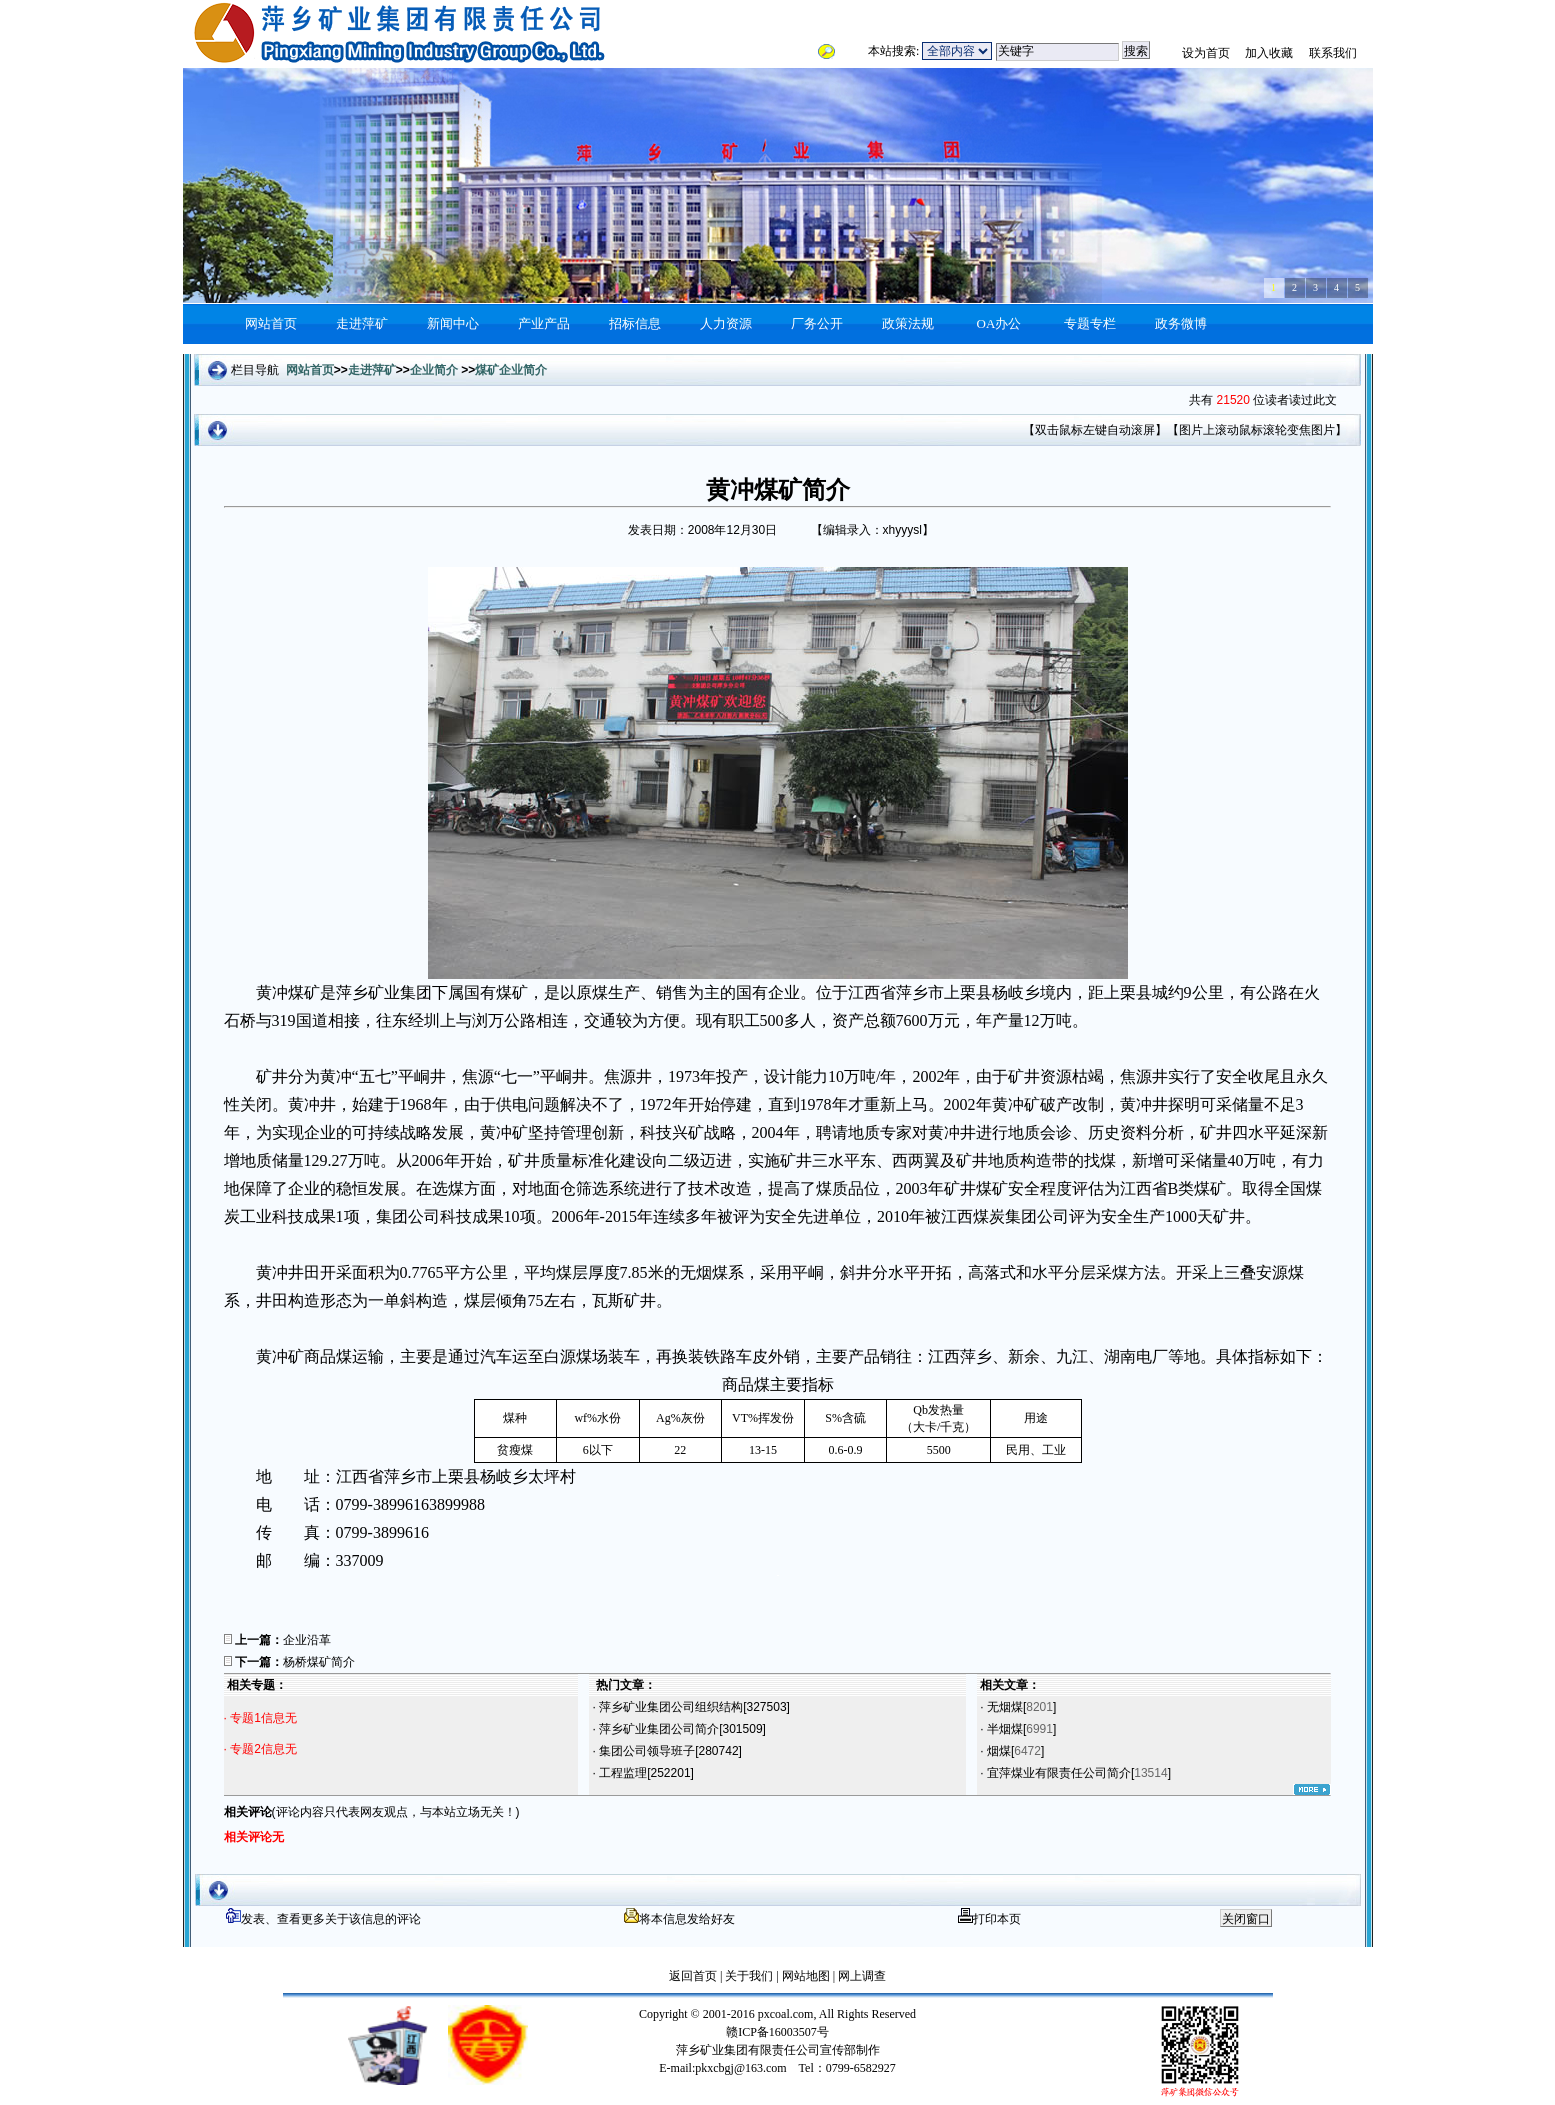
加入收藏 (1269, 53)
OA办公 (999, 323)
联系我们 (1333, 53)
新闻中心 (453, 323)
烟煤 (997, 1751)
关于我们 (749, 1976)
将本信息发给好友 (679, 1919)
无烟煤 (1003, 1707)
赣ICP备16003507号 (777, 2032)
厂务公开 (817, 323)
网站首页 (271, 323)
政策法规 (908, 323)
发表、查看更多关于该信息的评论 (323, 1919)
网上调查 (860, 1976)
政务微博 (1181, 323)
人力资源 (726, 323)
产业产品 (544, 323)
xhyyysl (902, 530)
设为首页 (1206, 53)
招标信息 (635, 323)
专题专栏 (1090, 323)
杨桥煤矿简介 (319, 1662)
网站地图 (804, 1976)
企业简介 (434, 370)
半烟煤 (1003, 1729)
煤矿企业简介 (511, 370)
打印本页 (989, 1919)
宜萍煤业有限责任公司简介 (1057, 1773)
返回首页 (693, 1976)
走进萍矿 (362, 323)
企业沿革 (307, 1640)
